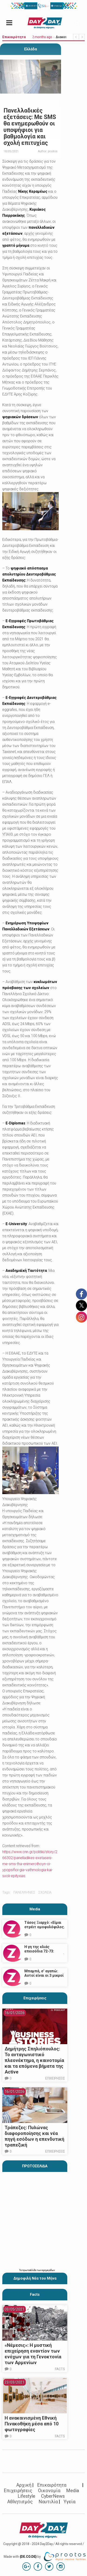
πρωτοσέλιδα (29, 2270)
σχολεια (45, 1892)
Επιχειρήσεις (34, 1998)
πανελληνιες (24, 1892)
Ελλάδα (30, 49)
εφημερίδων (48, 2270)
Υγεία (69, 2501)
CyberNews (53, 2496)
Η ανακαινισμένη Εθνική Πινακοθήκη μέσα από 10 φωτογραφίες (31, 2423)
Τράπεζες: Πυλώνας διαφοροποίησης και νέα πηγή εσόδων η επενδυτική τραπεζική (34, 2136)
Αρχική (23, 2485)
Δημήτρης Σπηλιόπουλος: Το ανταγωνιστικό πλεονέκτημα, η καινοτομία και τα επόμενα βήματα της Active (34, 2060)
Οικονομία (49, 2490)
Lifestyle (26, 2496)
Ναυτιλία (48, 2501)
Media (34, 1909)
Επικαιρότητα (51, 2485)
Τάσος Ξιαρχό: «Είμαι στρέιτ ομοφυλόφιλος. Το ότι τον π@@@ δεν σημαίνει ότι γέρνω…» (44, 1929)
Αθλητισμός (20, 2501)
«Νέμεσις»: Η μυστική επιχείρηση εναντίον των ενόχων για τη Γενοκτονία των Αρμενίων (33, 2353)
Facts (60, 2369)
